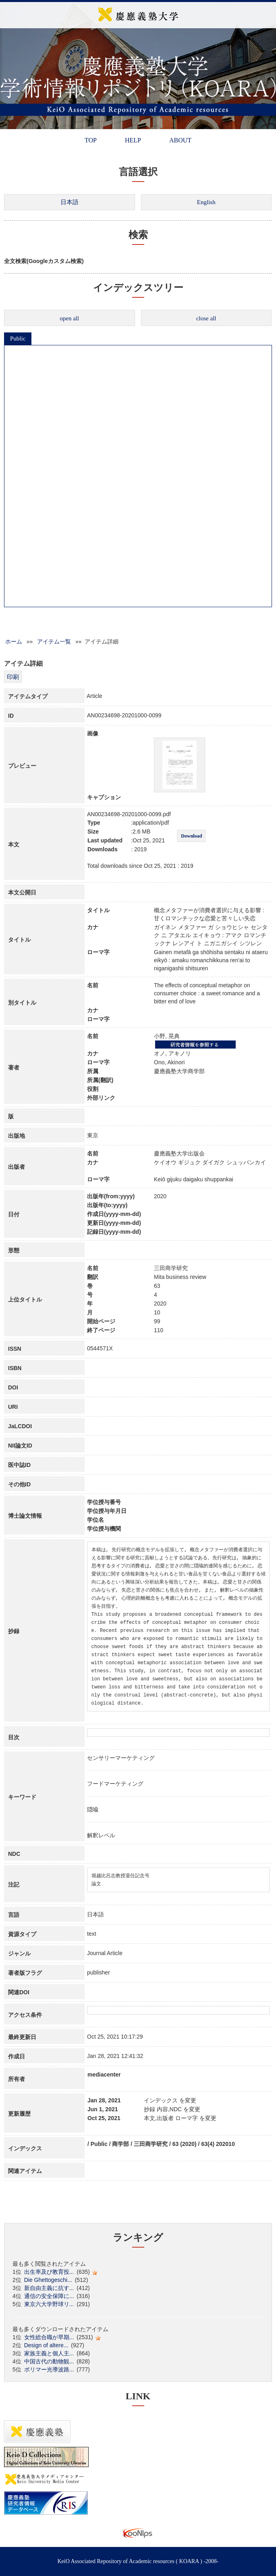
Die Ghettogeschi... (48, 2280)
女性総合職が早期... (49, 2337)
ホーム (13, 641)
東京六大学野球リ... (49, 2304)
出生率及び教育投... (49, 2272)
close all (206, 318)
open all (69, 318)
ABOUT (180, 140)
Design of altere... (46, 2345)
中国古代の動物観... (49, 2361)
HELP (133, 140)
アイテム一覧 (54, 641)
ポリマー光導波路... (49, 2369)
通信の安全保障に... (49, 2296)
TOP (91, 140)
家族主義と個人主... (49, 2353)
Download (191, 836)
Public (17, 338)
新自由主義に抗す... (49, 2288)
